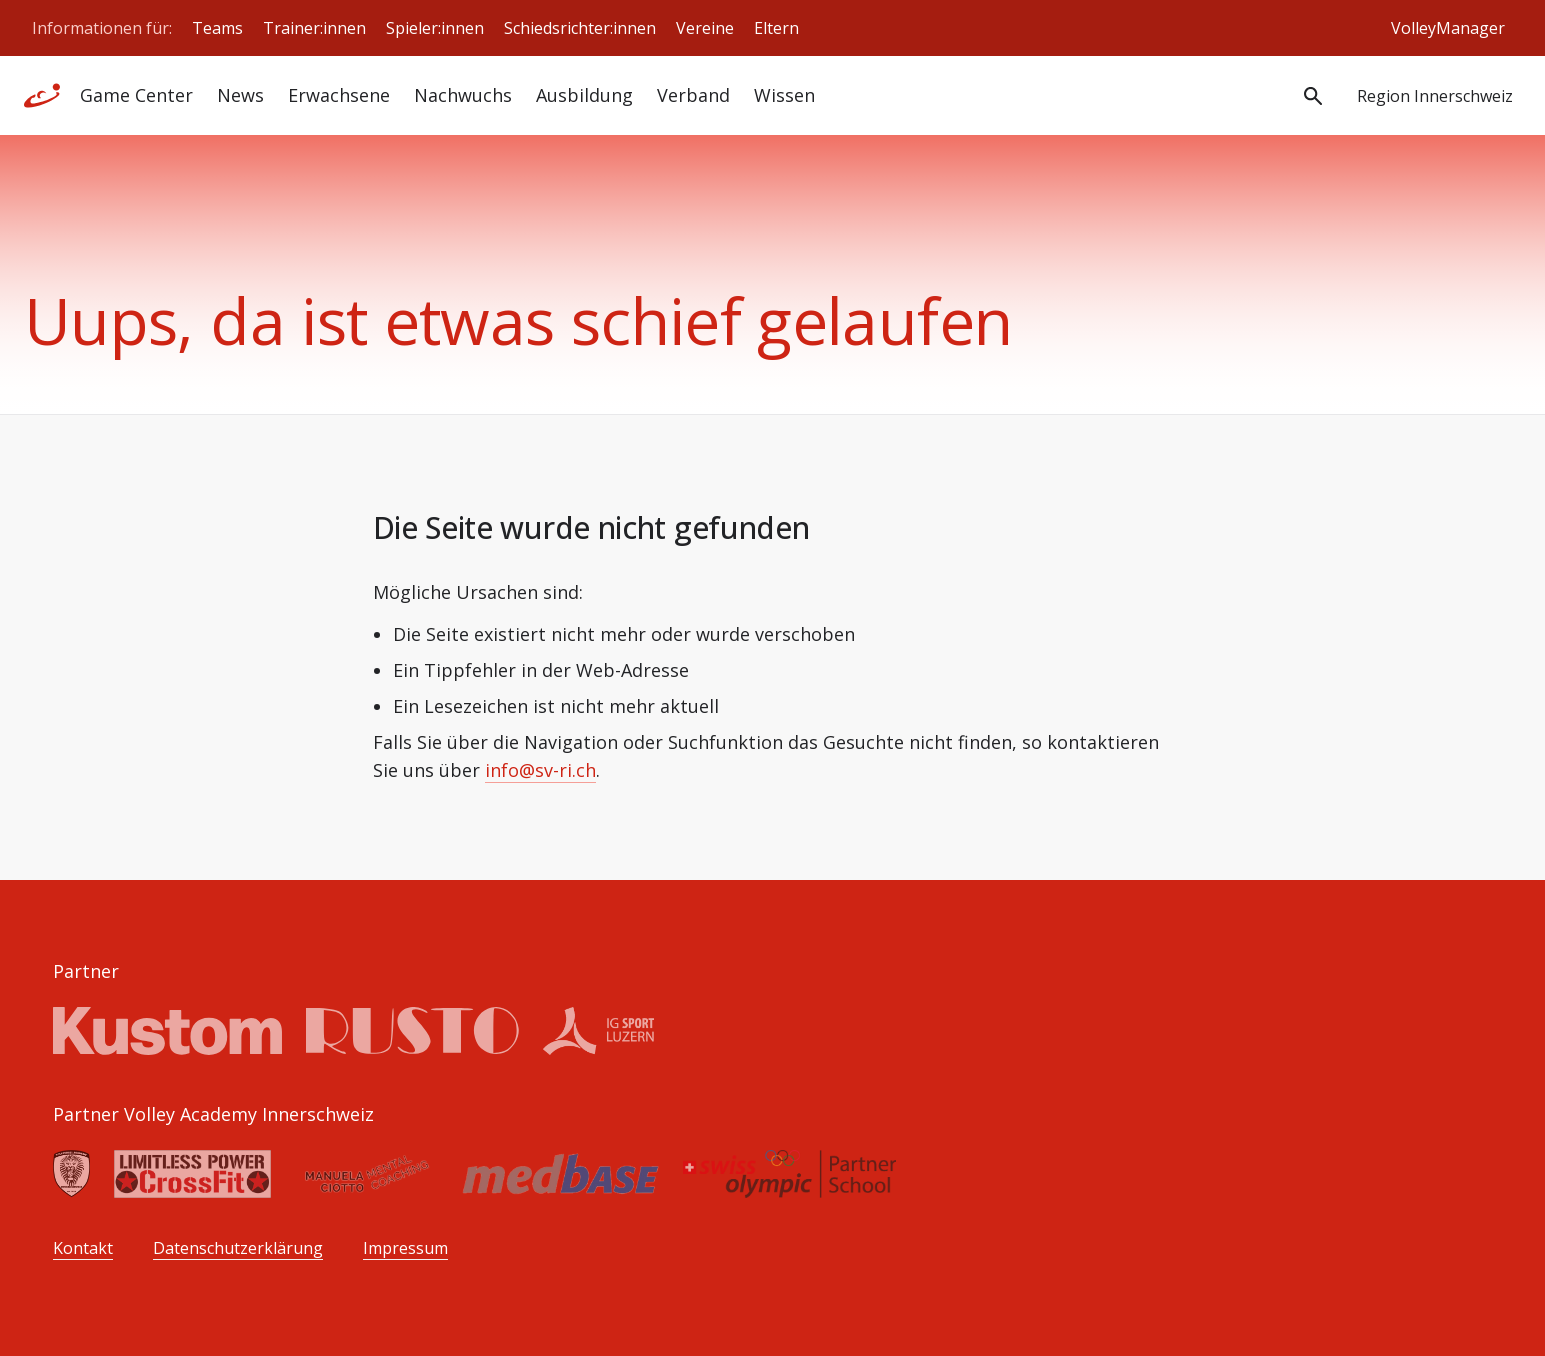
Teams (217, 28)
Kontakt (83, 1248)
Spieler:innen (435, 28)
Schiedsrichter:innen (580, 28)
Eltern (776, 28)
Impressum (405, 1248)
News (240, 95)
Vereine (705, 28)
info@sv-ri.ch (540, 770)
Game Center (136, 95)
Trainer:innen (314, 28)
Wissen (784, 95)
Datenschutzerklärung (238, 1248)
